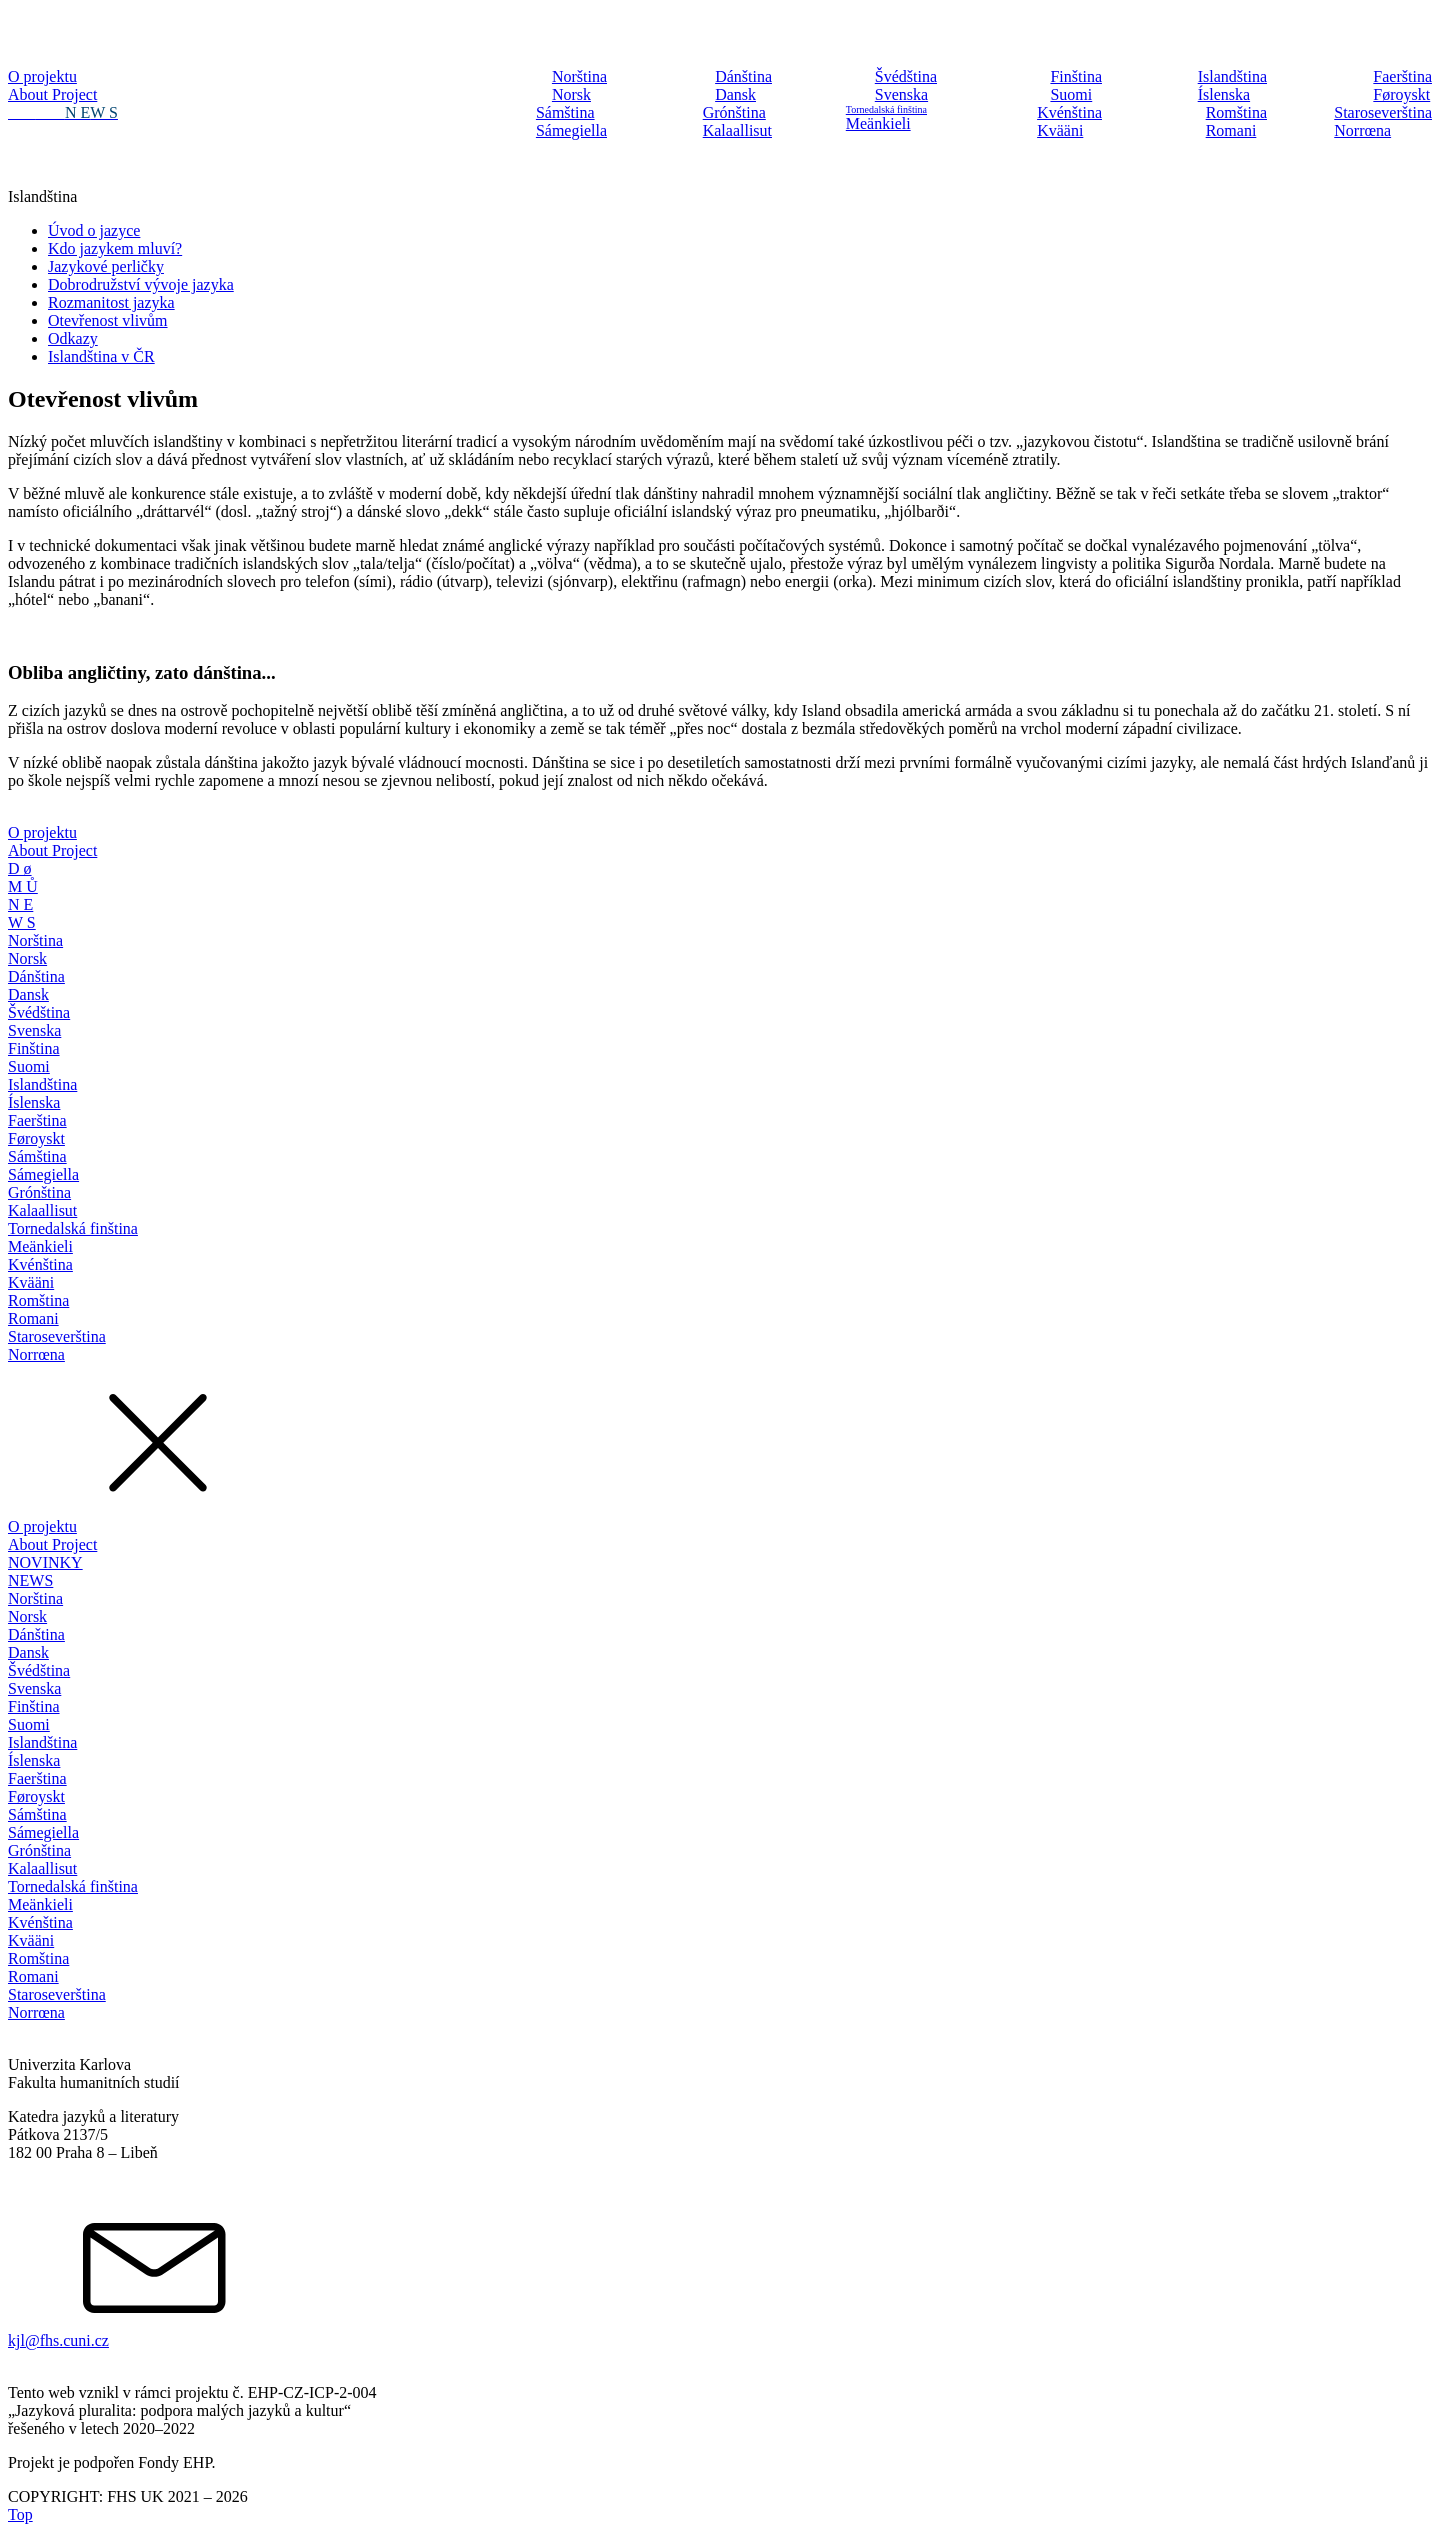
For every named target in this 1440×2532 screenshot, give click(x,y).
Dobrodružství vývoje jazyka (141, 284)
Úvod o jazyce (94, 230)
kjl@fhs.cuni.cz (58, 2340)
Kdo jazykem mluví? (115, 248)
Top (20, 2514)
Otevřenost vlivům (108, 320)
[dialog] (720, 1171)
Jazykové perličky (106, 266)
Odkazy (73, 338)
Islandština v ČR (101, 356)
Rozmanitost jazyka (111, 302)
